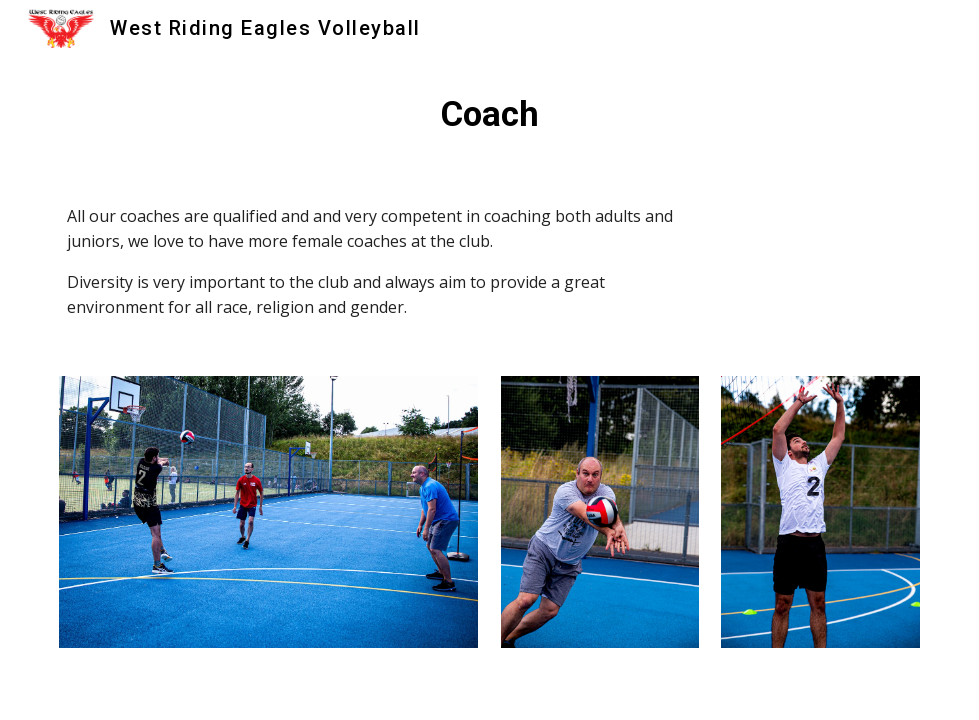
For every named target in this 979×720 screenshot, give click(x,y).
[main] (489, 114)
